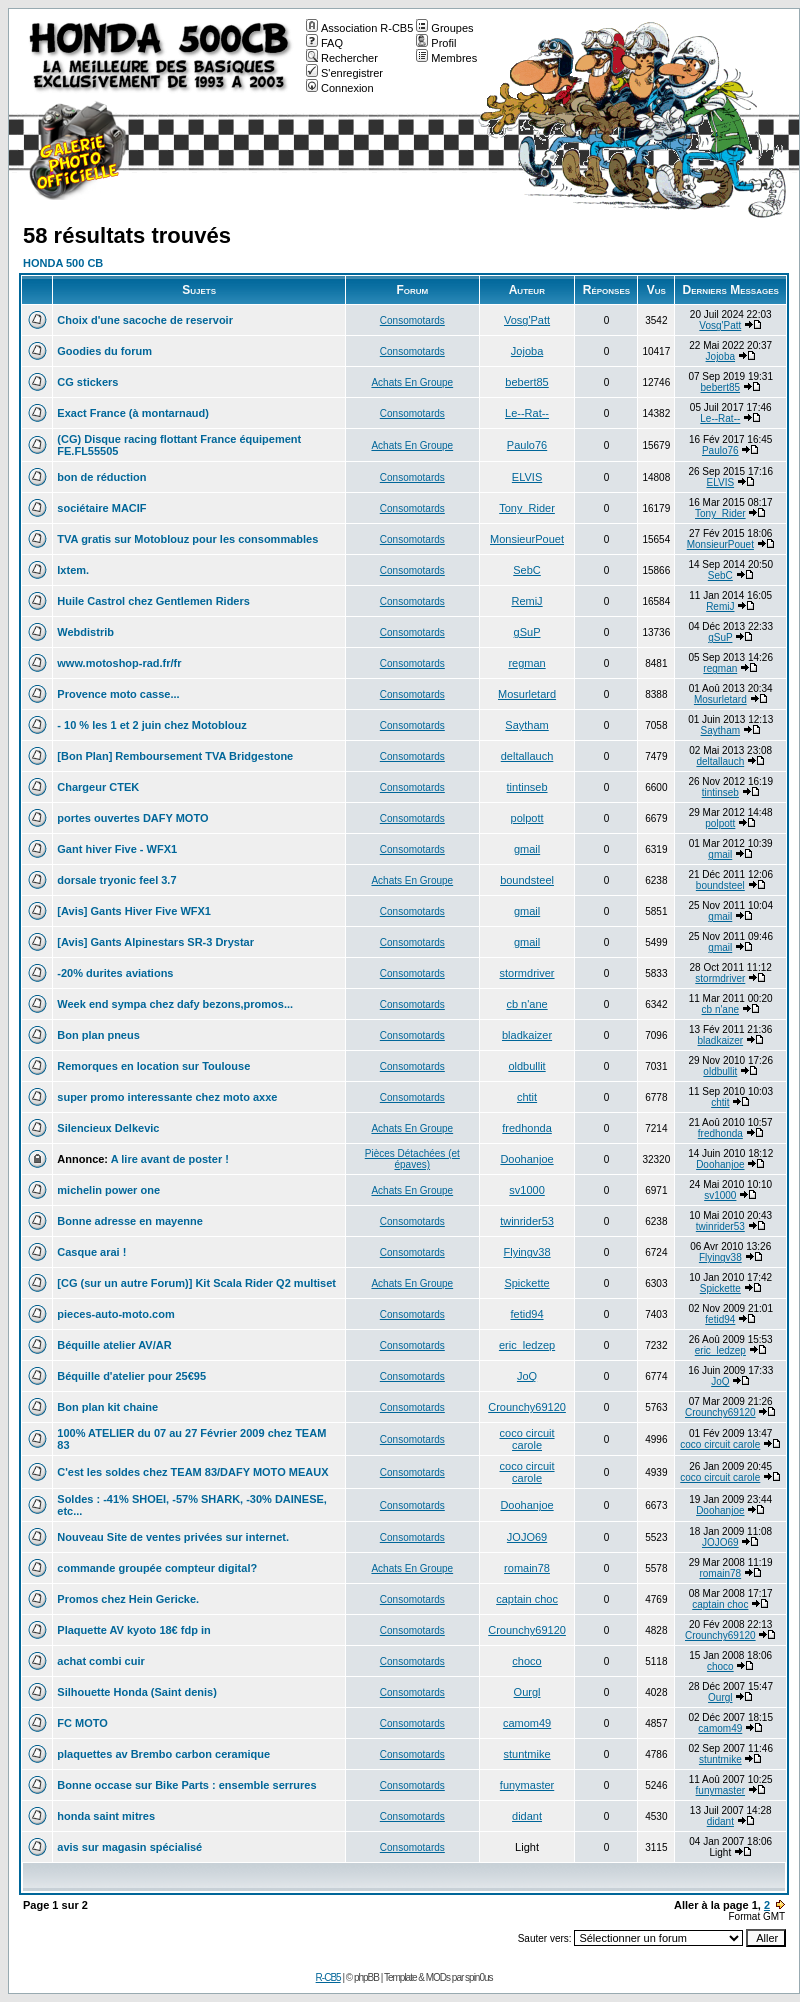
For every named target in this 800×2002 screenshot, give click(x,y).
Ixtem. (73, 570)
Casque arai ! (91, 1252)
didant (527, 1816)
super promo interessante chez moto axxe (167, 1097)
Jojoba (527, 351)
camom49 (527, 1723)
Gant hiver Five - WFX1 (117, 849)
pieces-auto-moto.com (115, 1314)
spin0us (478, 1977)
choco (526, 1661)
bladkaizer (527, 1035)
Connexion (340, 88)
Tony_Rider (527, 508)
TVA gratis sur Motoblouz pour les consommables (187, 539)
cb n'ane (526, 1004)
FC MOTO (82, 1723)
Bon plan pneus (98, 1035)
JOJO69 (527, 1537)
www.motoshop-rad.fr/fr (119, 663)
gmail (527, 849)
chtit (527, 1097)
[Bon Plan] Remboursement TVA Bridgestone (175, 756)
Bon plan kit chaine (107, 1407)
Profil (436, 43)
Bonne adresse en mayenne (130, 1221)
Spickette (526, 1283)
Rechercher (342, 58)
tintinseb (527, 787)
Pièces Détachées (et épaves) (412, 1159)
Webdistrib (85, 632)
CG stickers (87, 382)
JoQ (527, 1376)
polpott (527, 818)
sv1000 (526, 1190)
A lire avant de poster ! (170, 1159)
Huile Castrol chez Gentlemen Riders (153, 601)
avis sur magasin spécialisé (129, 1847)
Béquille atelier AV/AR (114, 1345)
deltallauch (527, 756)
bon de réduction (101, 477)
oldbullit (526, 1066)
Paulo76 (527, 445)
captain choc (527, 1599)
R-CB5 (328, 1977)
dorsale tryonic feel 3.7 (116, 880)
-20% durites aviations (115, 973)
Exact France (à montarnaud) (133, 413)
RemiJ (526, 601)
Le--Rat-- (527, 413)
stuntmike (527, 1754)
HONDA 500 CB (63, 263)
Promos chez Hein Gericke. (128, 1599)
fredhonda (527, 1128)
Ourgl (527, 1692)
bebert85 (526, 382)
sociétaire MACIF (101, 508)
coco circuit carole (527, 1439)
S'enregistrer (344, 73)
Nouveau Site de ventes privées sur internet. (173, 1537)
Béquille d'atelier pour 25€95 (131, 1376)
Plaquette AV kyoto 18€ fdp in (133, 1630)
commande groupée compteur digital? (157, 1568)
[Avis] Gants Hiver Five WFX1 (134, 911)
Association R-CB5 (359, 28)
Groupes (444, 28)
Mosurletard (527, 694)
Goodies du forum (104, 351)
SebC (527, 570)
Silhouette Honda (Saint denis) (137, 1692)
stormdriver (527, 973)
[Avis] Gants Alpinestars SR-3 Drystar (155, 942)
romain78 (527, 1568)
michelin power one (108, 1190)
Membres (446, 58)
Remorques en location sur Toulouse (153, 1066)
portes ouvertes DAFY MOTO (132, 818)
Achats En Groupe (412, 382)
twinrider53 (527, 1221)
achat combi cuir (100, 1661)
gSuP (527, 632)
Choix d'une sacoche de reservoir (145, 320)
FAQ (324, 43)
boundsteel (527, 880)
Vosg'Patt (527, 320)
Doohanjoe (526, 1159)
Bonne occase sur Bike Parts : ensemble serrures (186, 1785)
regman (526, 663)
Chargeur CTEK (98, 787)
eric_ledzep (527, 1345)
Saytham (526, 725)
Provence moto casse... (118, 694)
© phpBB (362, 1977)
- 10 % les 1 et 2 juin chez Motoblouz (151, 725)
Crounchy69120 (527, 1407)
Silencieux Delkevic (108, 1128)
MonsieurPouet (527, 539)
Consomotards (412, 320)
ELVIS (527, 477)
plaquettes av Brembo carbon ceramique (163, 1754)
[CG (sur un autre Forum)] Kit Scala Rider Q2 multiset (196, 1283)
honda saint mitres (106, 1816)
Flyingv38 (527, 1252)
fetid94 (527, 1314)
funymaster (527, 1785)
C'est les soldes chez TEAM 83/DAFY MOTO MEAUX (192, 1472)
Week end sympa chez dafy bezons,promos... (175, 1004)
